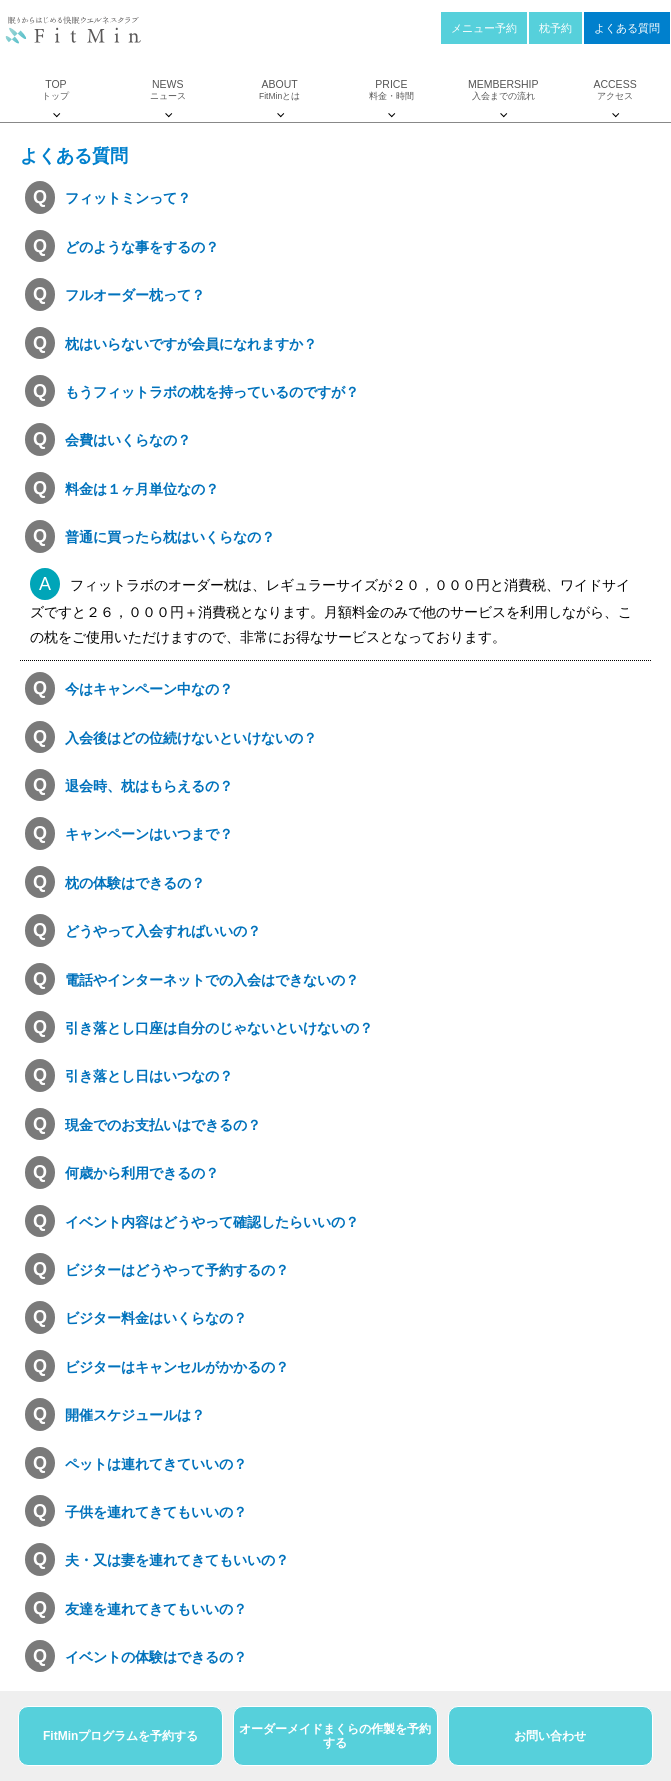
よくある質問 (627, 28)
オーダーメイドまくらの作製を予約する (335, 1736)
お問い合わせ (550, 1736)
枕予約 (555, 28)
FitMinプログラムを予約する (120, 1736)
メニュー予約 (484, 28)
